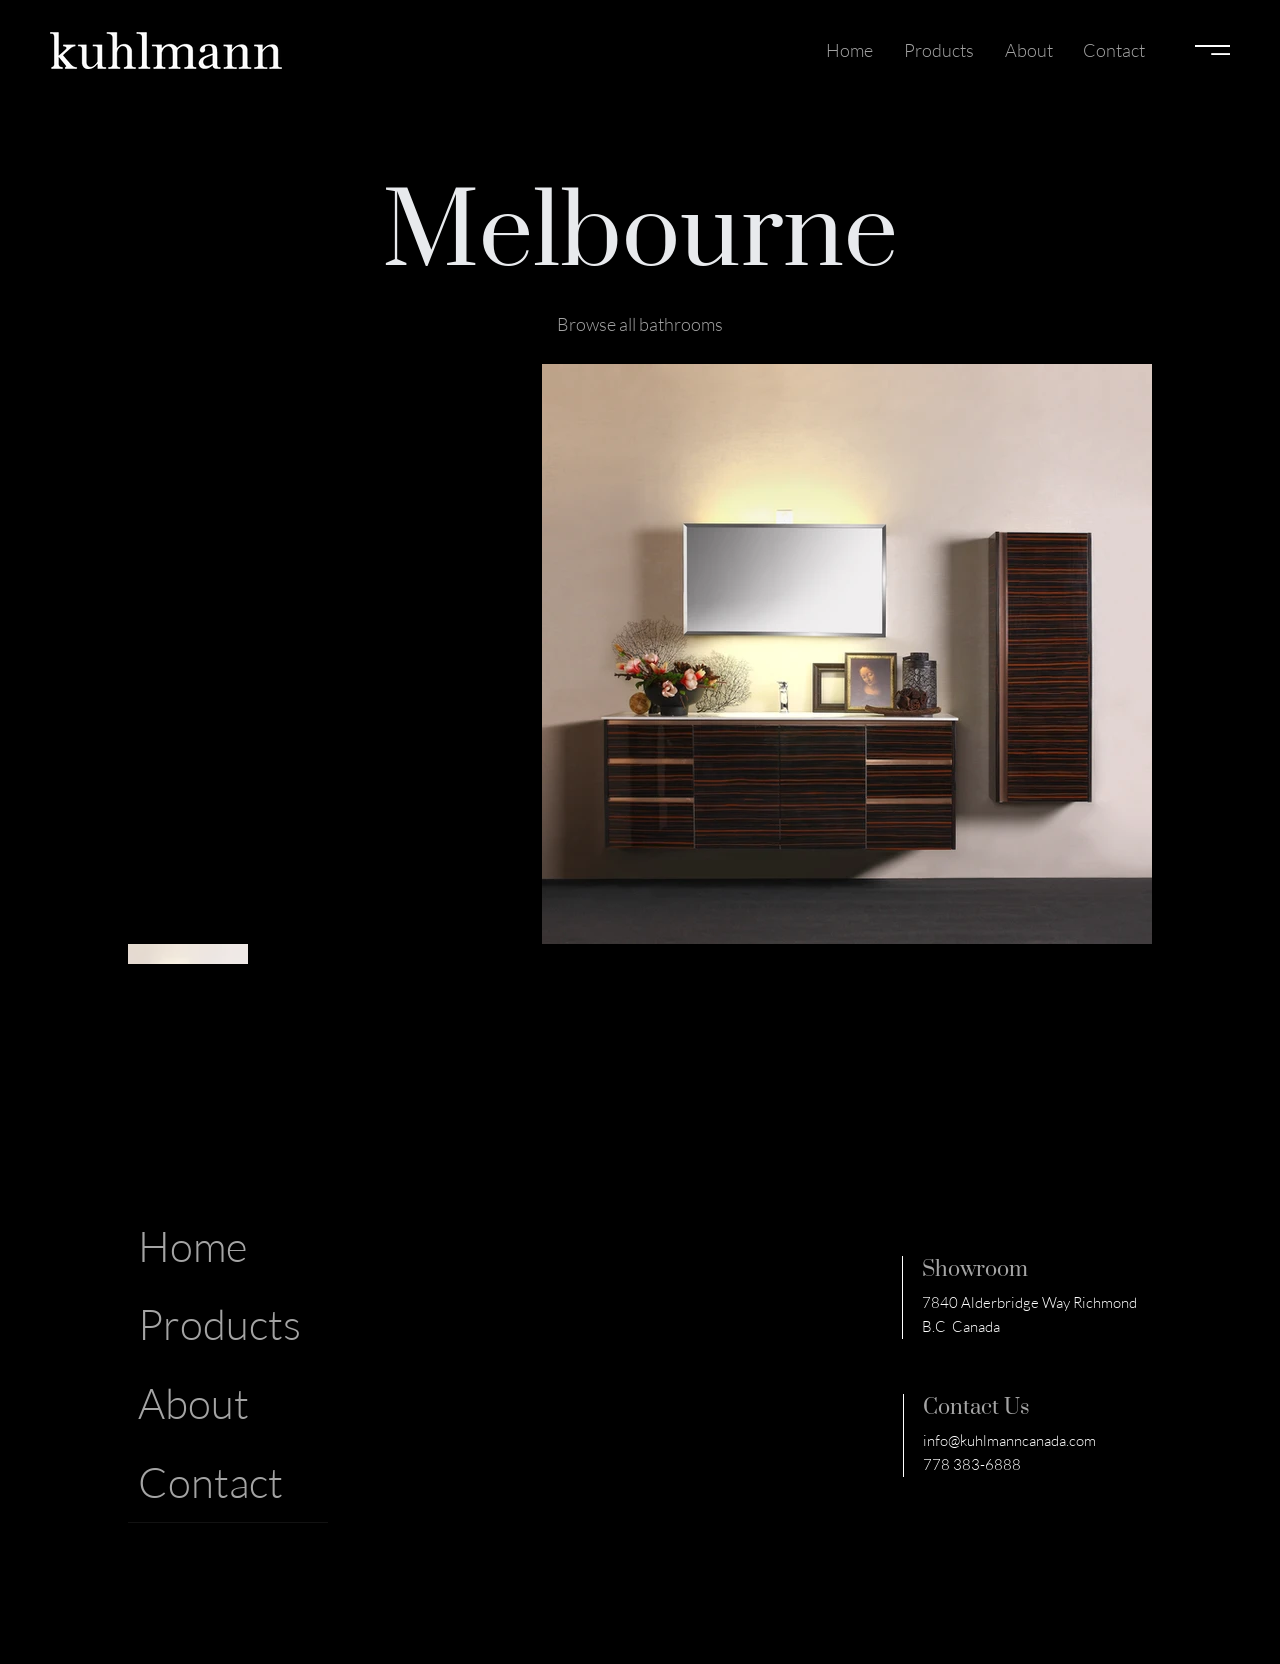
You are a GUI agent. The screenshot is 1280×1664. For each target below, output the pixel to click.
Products (219, 1323)
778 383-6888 (972, 1464)
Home (192, 1245)
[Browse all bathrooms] (640, 324)
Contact (210, 1481)
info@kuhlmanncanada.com (1009, 1440)
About (193, 1402)
